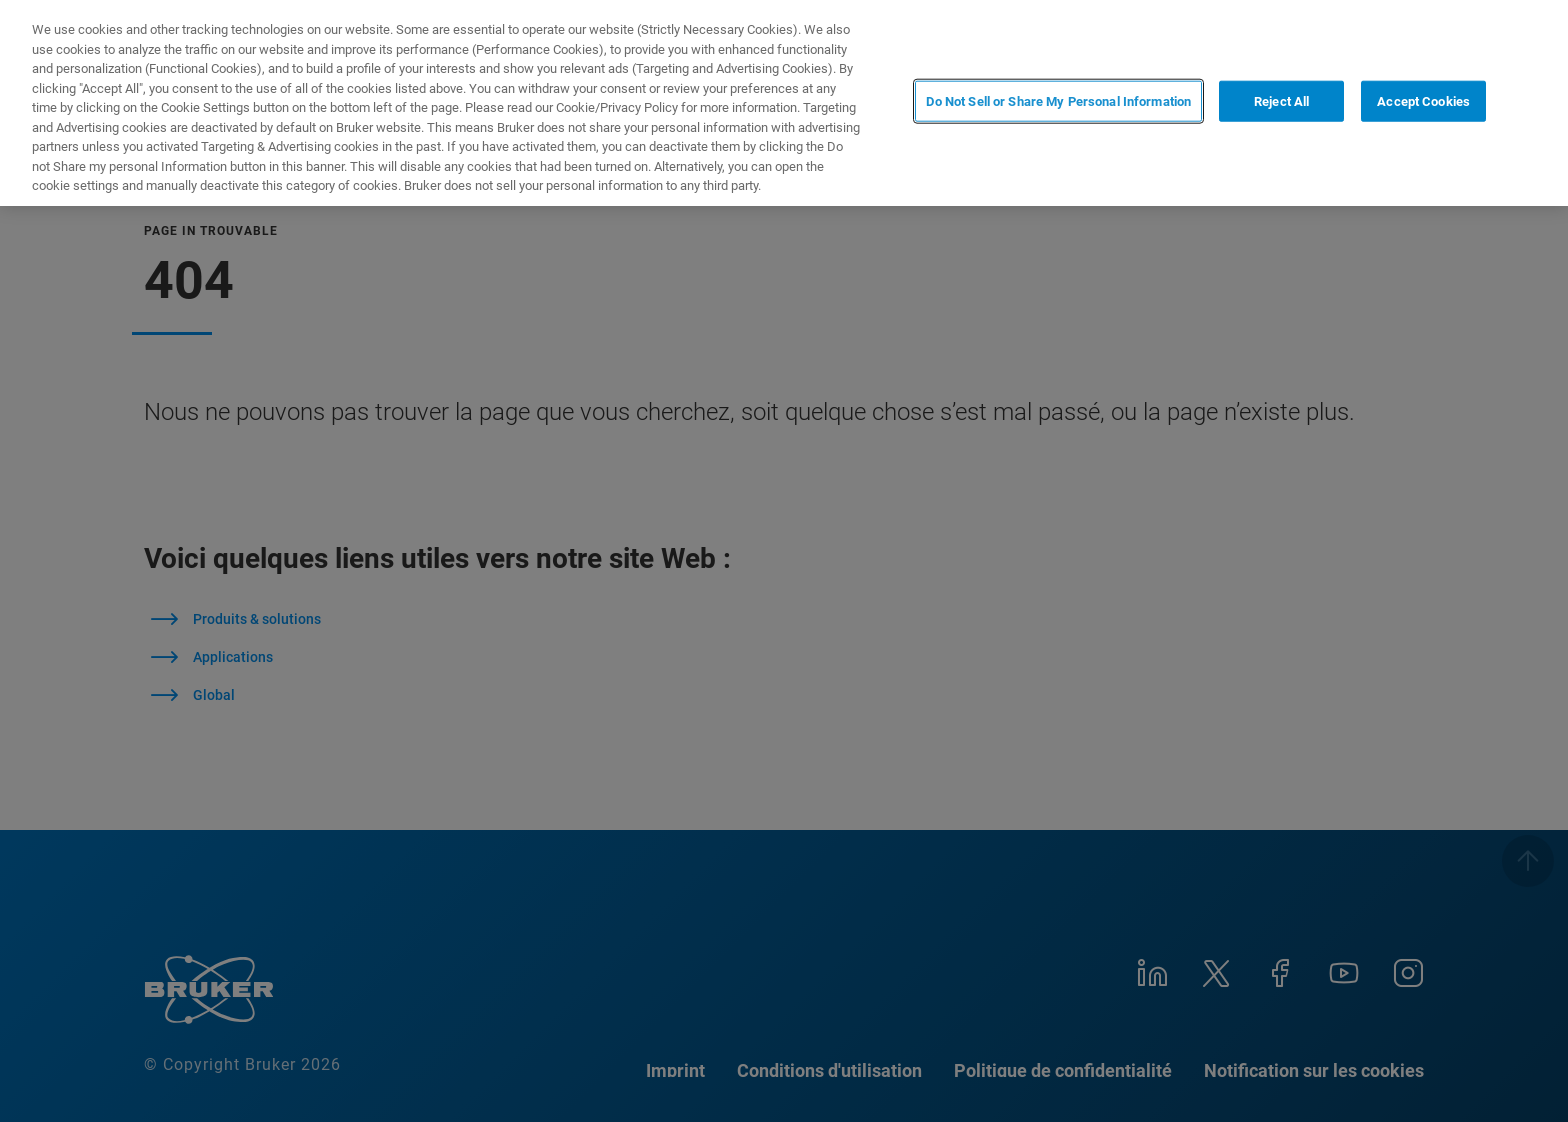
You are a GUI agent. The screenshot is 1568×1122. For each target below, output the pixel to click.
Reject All (1281, 101)
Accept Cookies (1423, 101)
